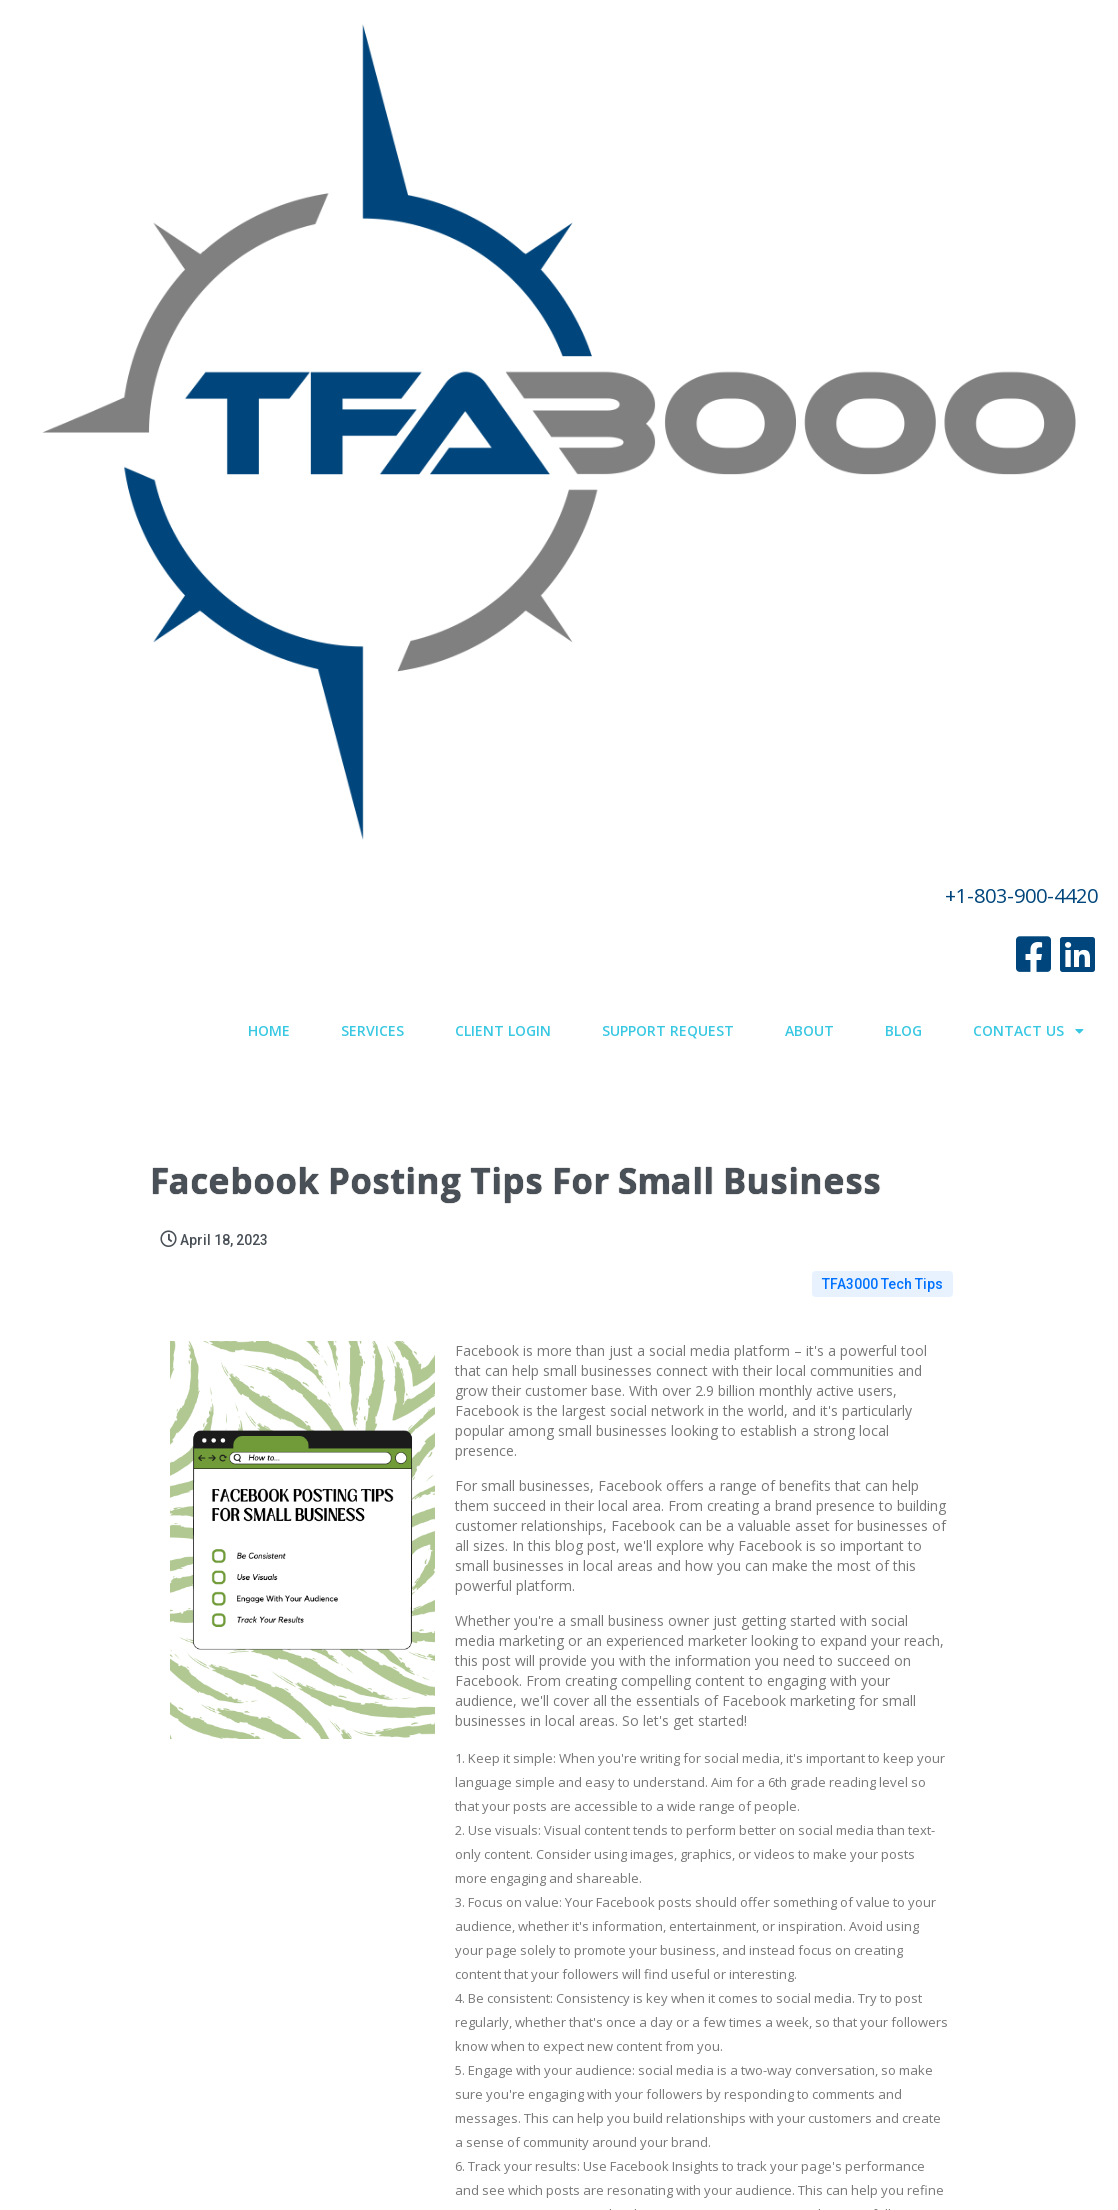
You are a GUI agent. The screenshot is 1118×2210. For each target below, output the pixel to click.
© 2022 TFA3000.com (559, 2140)
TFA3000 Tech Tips (882, 331)
